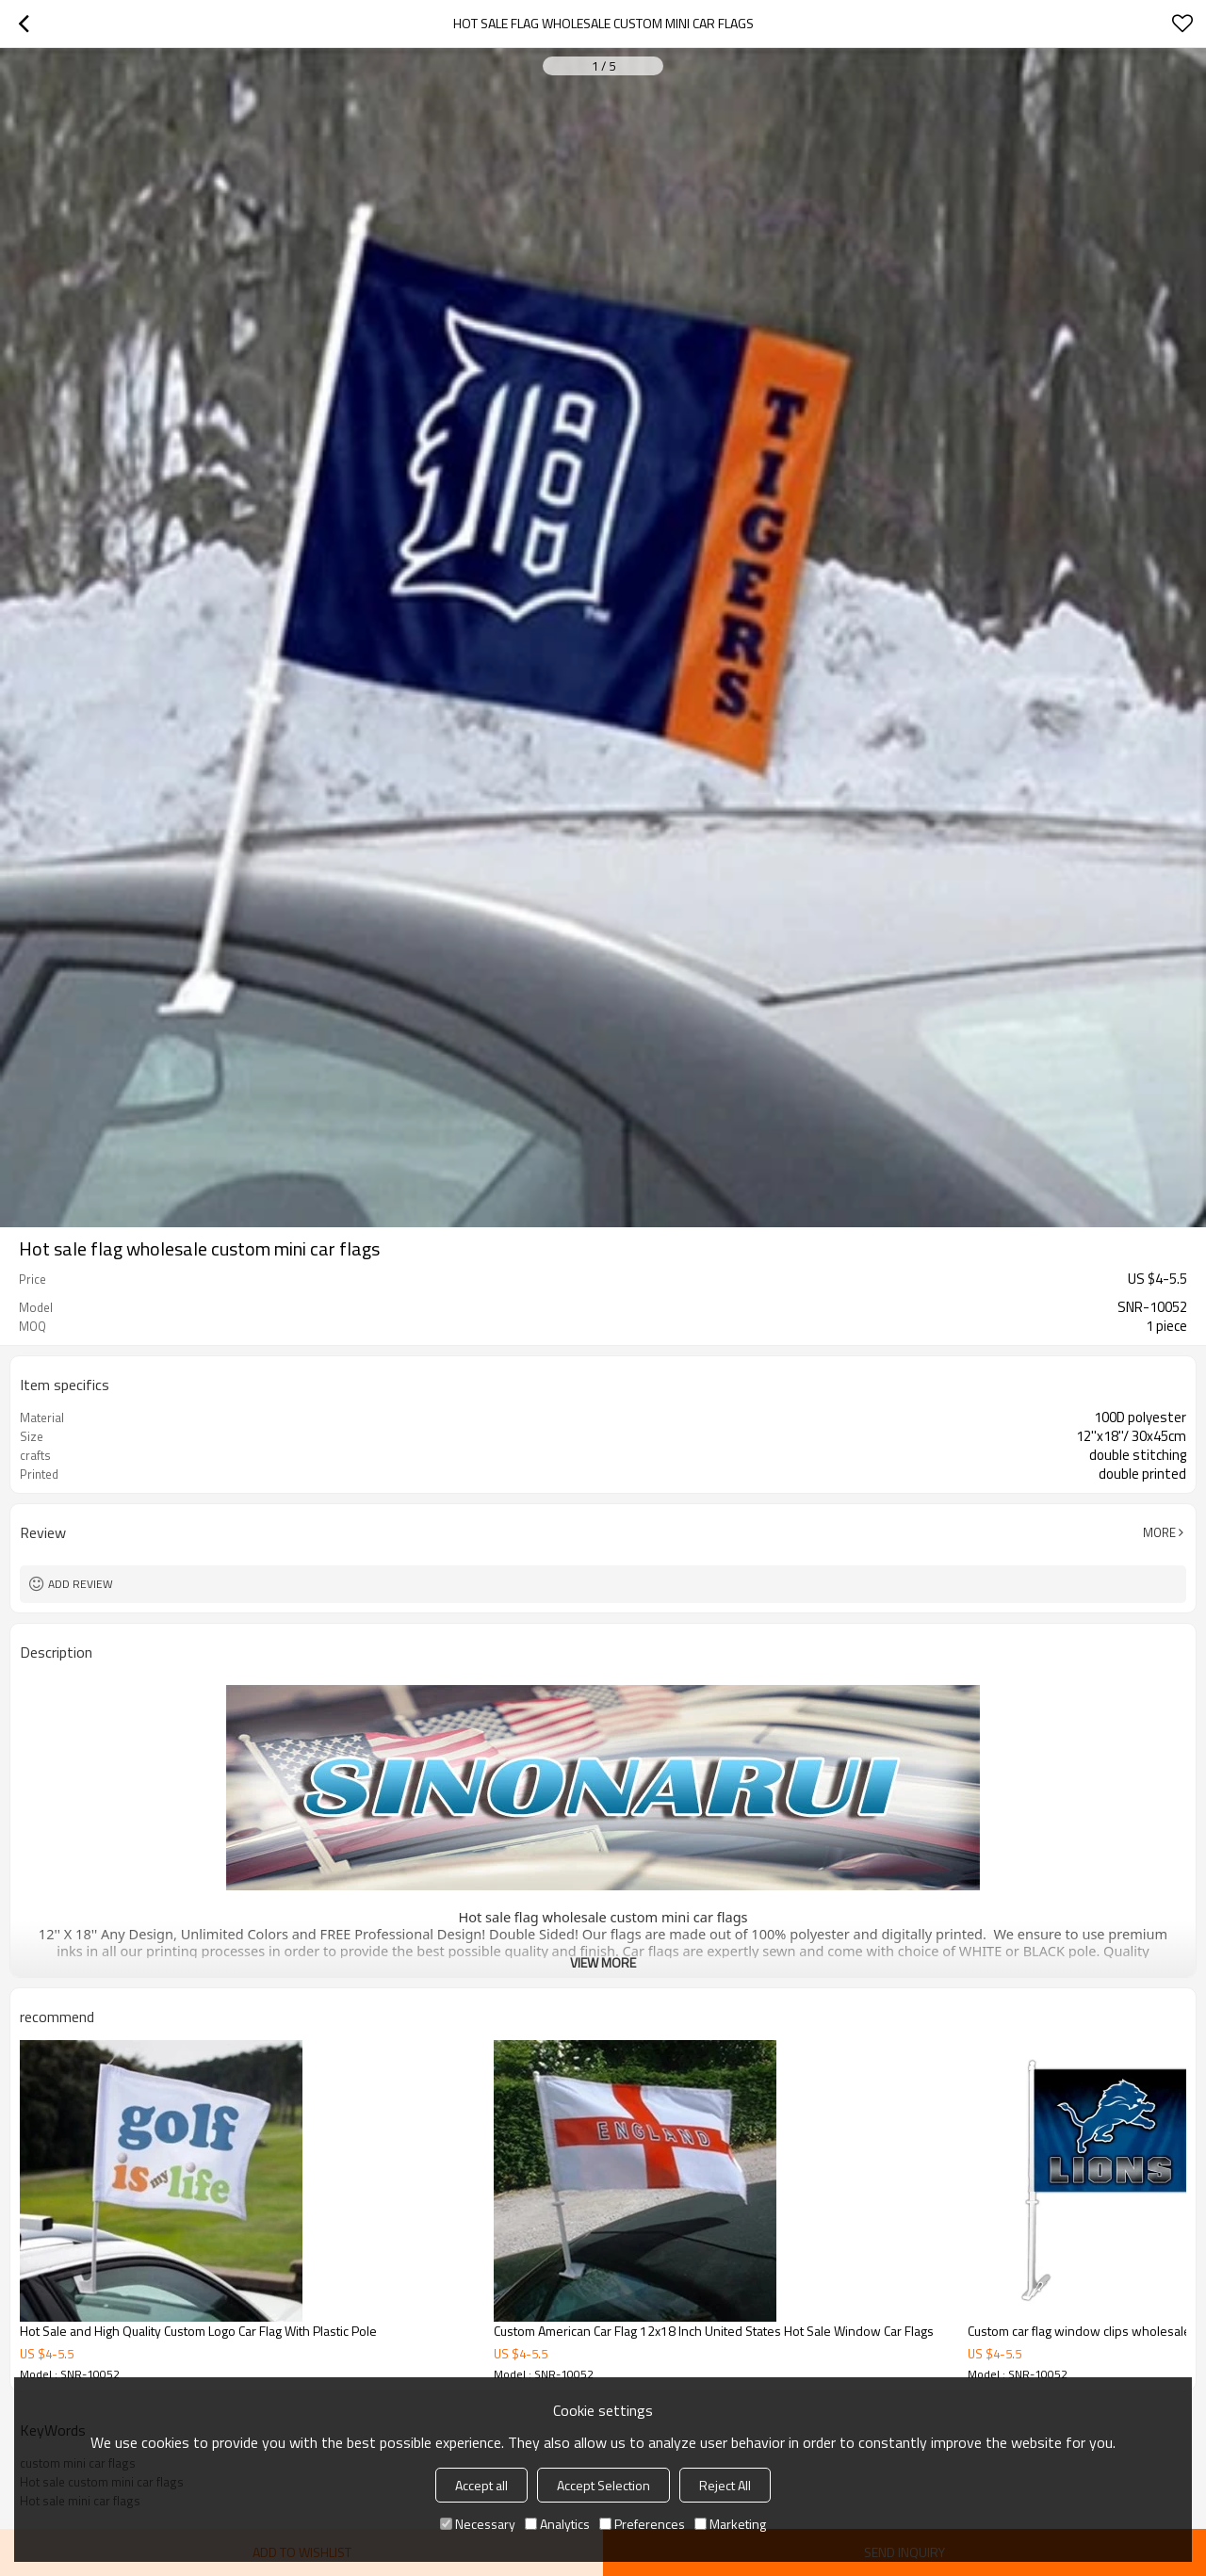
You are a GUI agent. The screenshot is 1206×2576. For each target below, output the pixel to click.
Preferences (642, 2524)
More (1159, 1532)
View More (603, 1962)
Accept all (481, 2485)
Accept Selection (603, 2485)
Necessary (477, 2524)
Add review (80, 1584)
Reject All (725, 2485)
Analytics (557, 2524)
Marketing (730, 2524)
